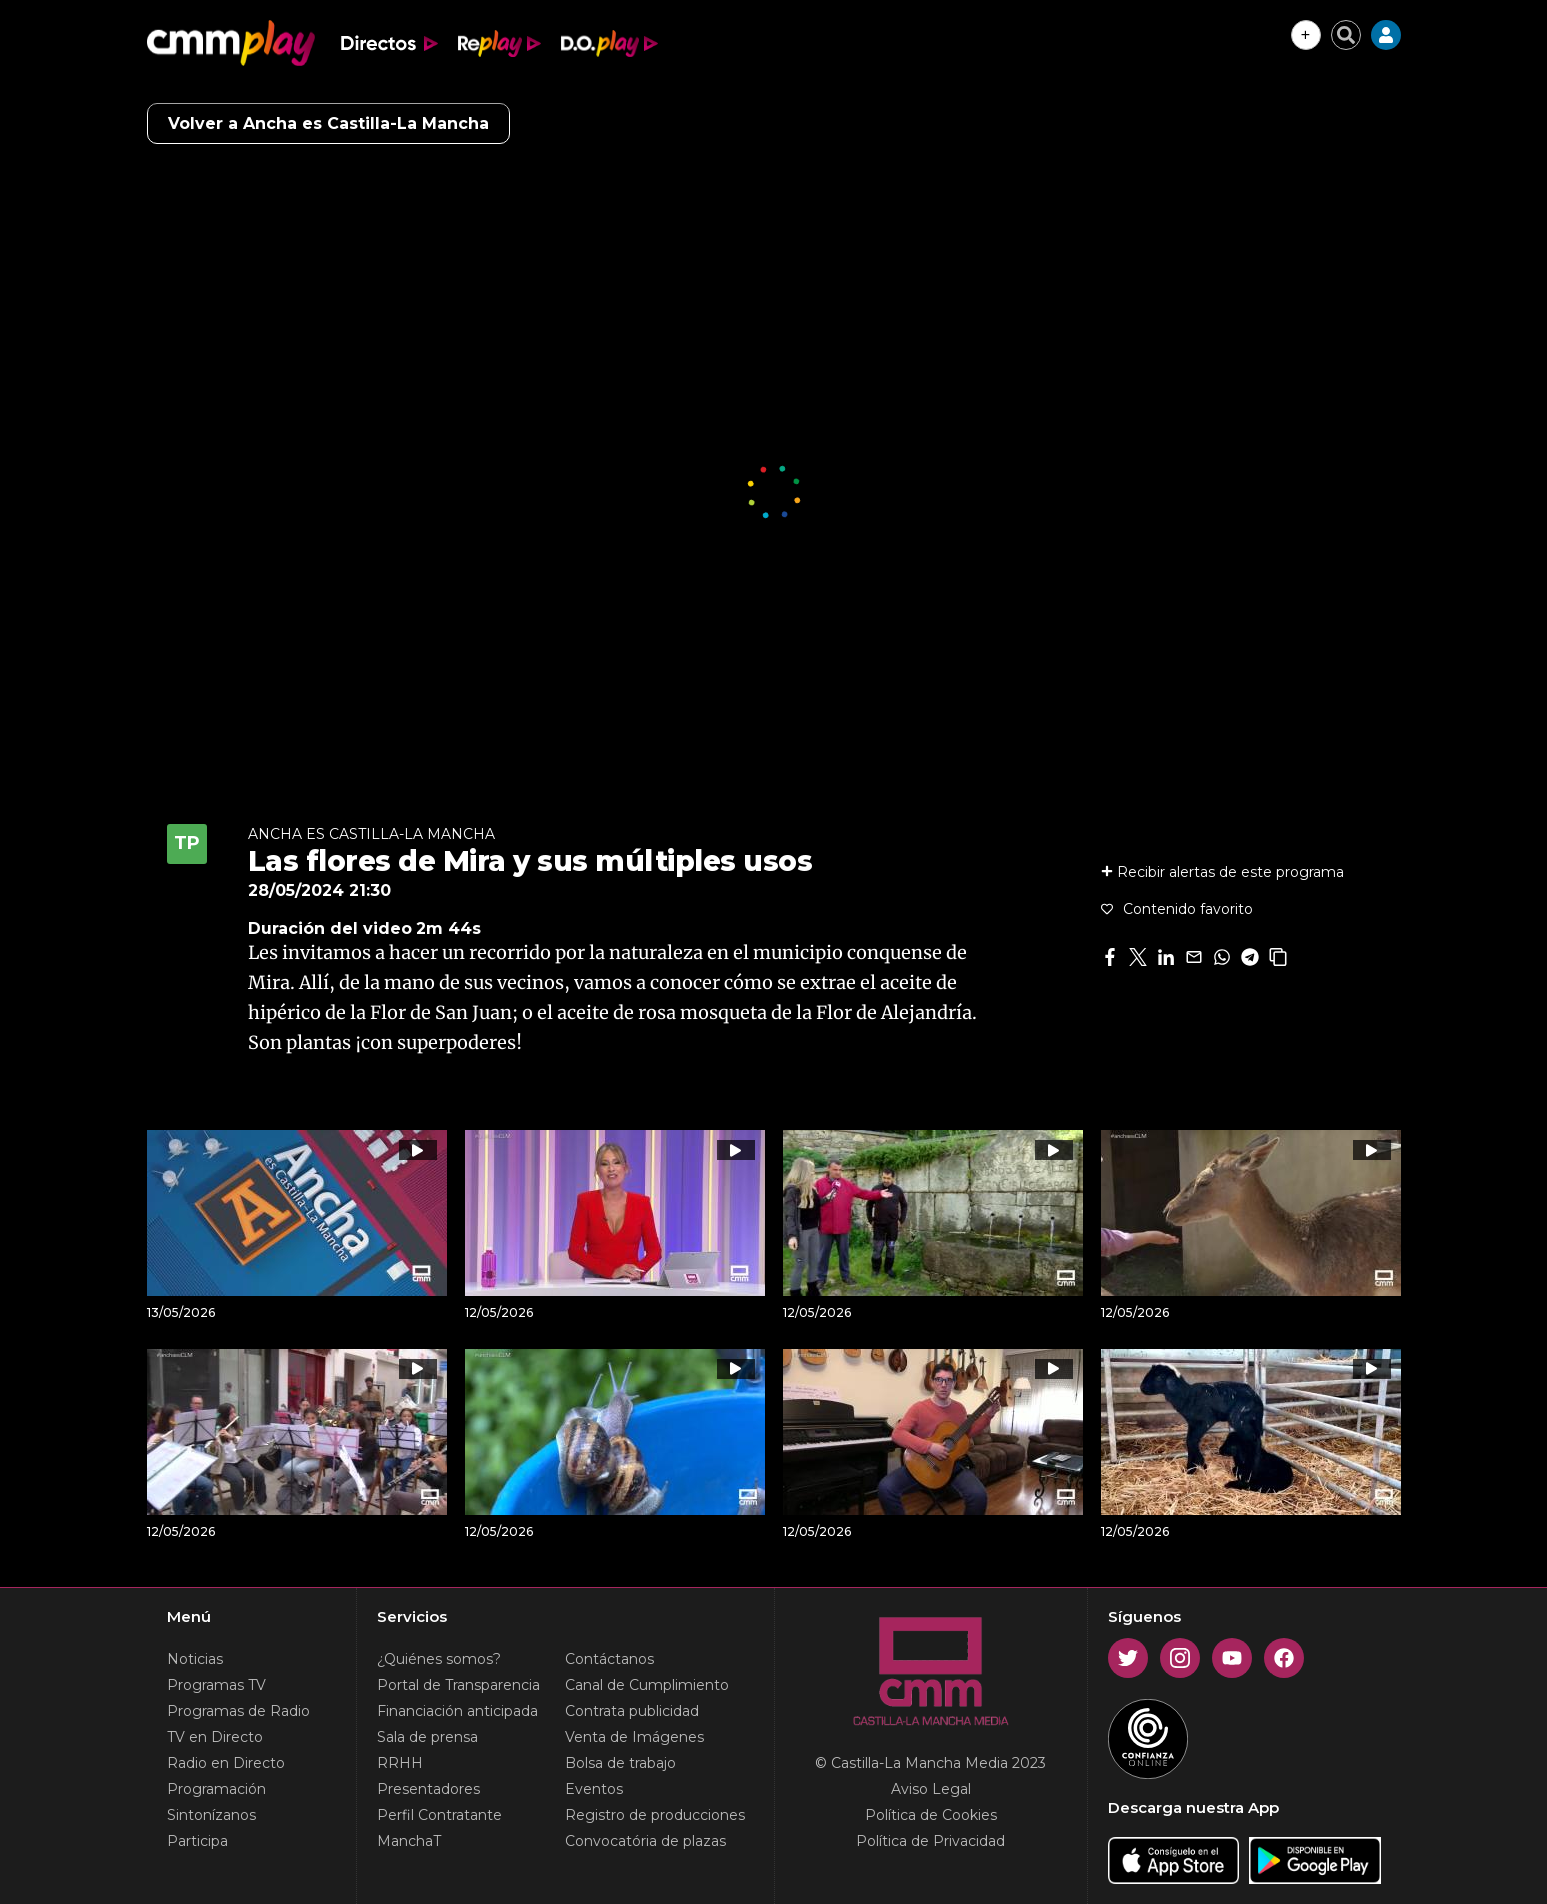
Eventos (594, 1789)
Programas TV (216, 1685)
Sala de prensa (427, 1737)
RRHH (400, 1763)
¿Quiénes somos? (439, 1659)
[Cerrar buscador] (1346, 35)
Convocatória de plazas (645, 1841)
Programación (216, 1789)
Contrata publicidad (632, 1711)
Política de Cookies (931, 1815)
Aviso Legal (931, 1789)
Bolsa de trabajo (620, 1763)
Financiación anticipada (457, 1711)
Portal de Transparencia (458, 1685)
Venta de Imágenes (634, 1737)
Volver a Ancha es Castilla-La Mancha (328, 123)
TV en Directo (215, 1737)
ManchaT (409, 1841)
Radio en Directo (226, 1763)
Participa (197, 1841)
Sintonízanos (211, 1815)
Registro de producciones (655, 1815)
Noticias (195, 1659)
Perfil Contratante (439, 1815)
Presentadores (428, 1789)
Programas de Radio (238, 1711)
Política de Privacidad (930, 1841)
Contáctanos (609, 1659)
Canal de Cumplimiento (647, 1685)
